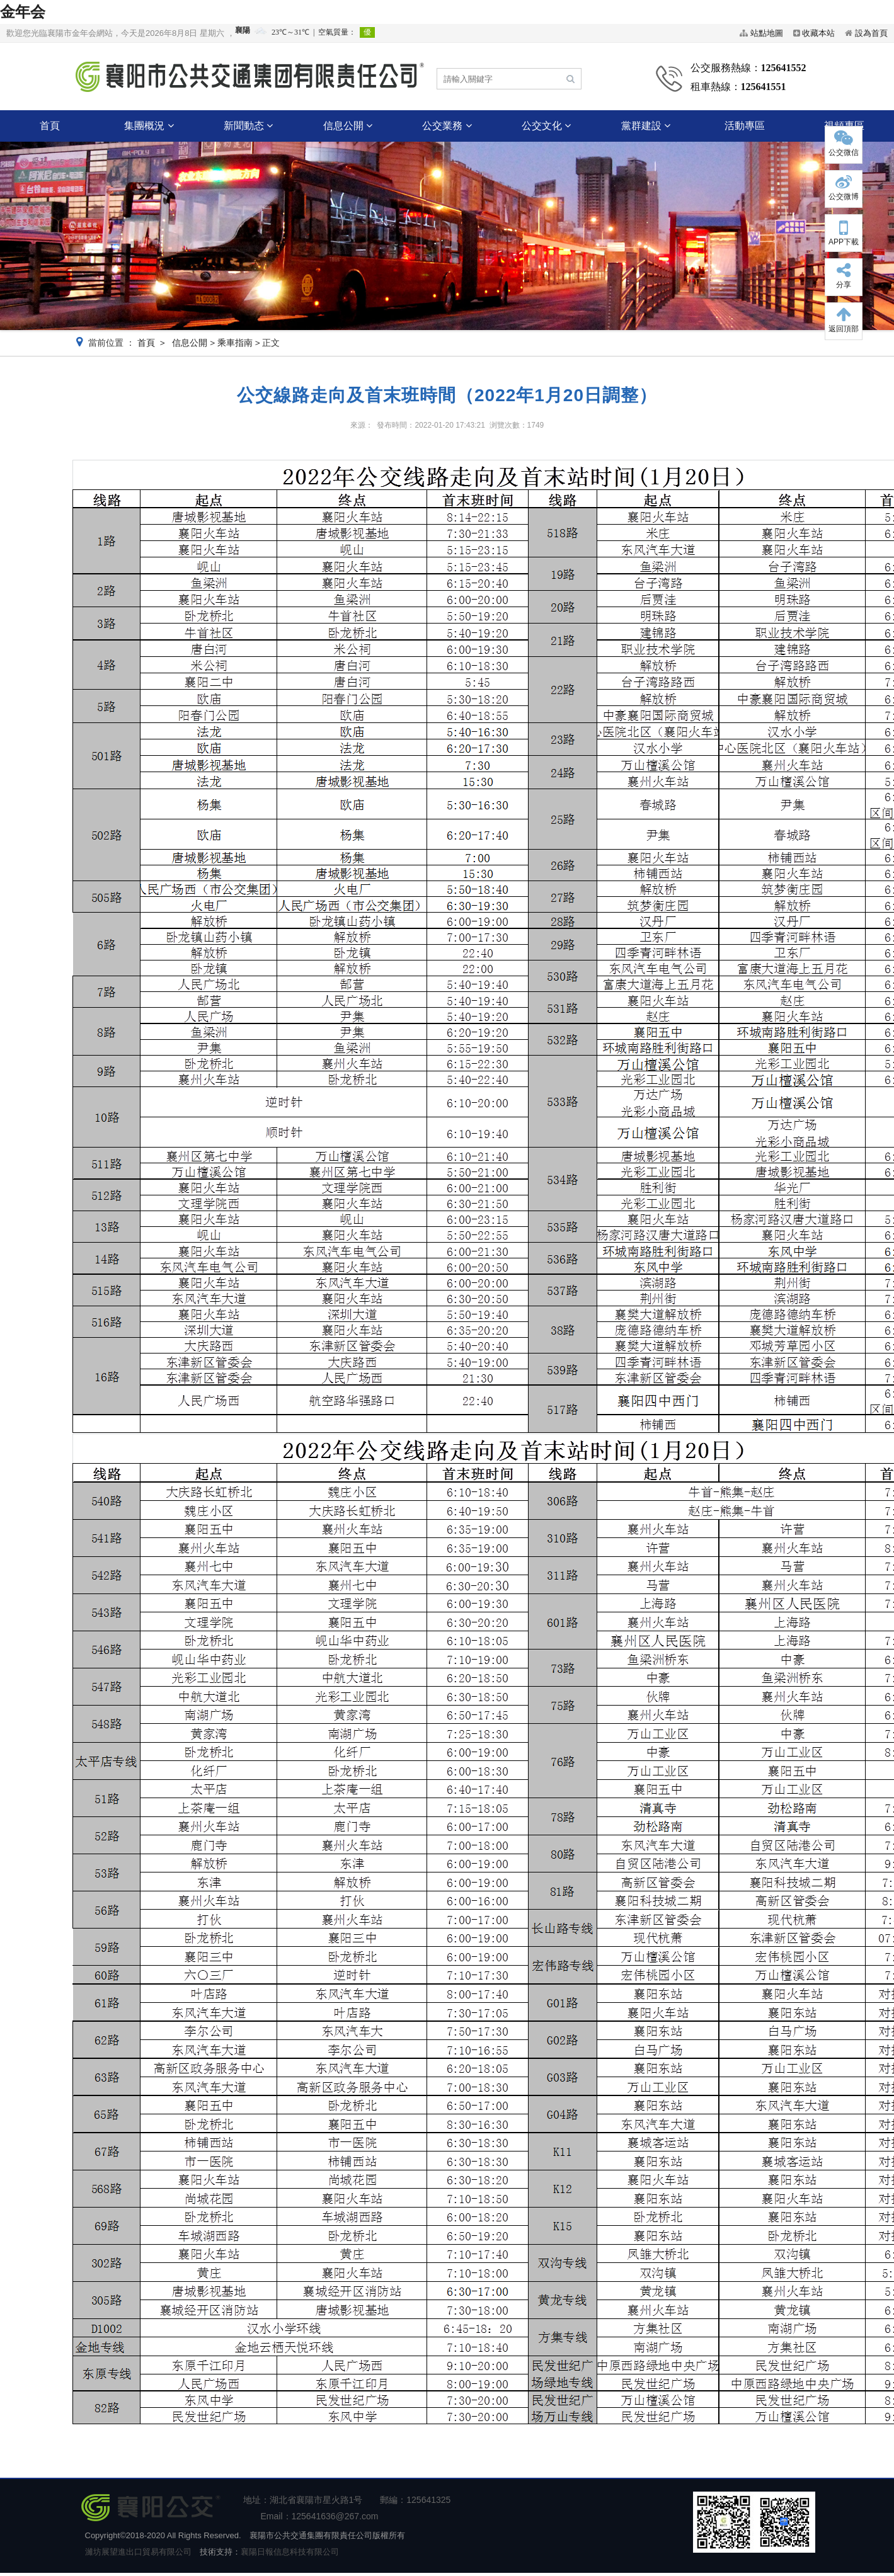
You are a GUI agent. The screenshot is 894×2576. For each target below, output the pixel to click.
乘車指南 (235, 343)
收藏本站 (818, 33)
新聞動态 (248, 125)
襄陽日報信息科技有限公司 (290, 2551)
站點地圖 (766, 33)
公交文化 (546, 125)
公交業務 (446, 125)
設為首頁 (871, 33)
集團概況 (148, 125)
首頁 (50, 125)
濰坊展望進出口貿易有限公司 (138, 2551)
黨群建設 (645, 125)
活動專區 (745, 125)
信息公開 (347, 125)
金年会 (22, 11)
